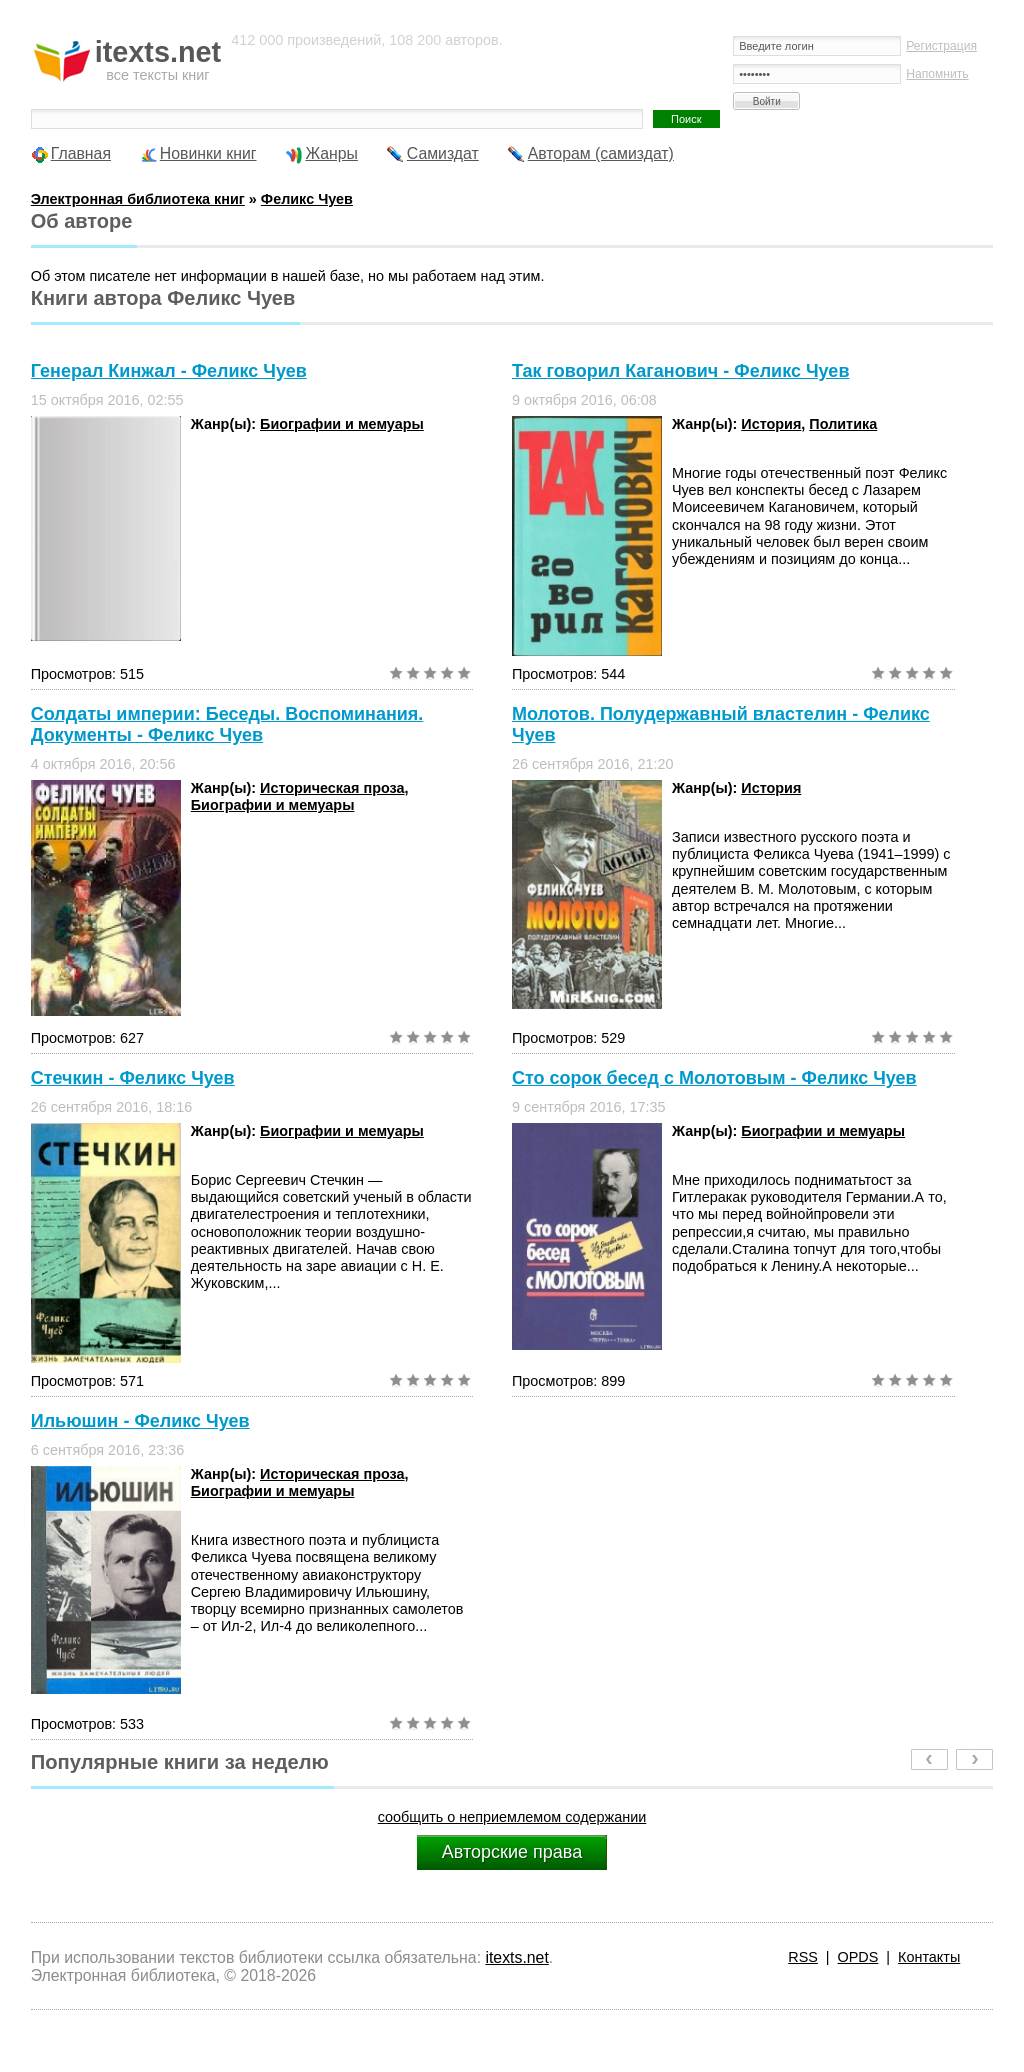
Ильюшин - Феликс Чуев (140, 1421)
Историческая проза (332, 788)
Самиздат (443, 153)
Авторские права (512, 1852)
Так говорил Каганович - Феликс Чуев (680, 371)
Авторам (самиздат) (601, 153)
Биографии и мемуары (342, 424)
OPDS (858, 1957)
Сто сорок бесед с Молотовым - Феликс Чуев (714, 1078)
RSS (803, 1957)
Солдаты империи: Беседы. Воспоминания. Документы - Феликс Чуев (227, 724)
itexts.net (516, 1957)
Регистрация (941, 46)
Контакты (929, 1957)
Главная (81, 153)
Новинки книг (208, 153)
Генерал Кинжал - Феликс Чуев (169, 371)
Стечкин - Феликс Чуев (133, 1078)
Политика (843, 424)
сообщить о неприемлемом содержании (512, 1817)
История (771, 424)
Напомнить (937, 74)
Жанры (331, 153)
